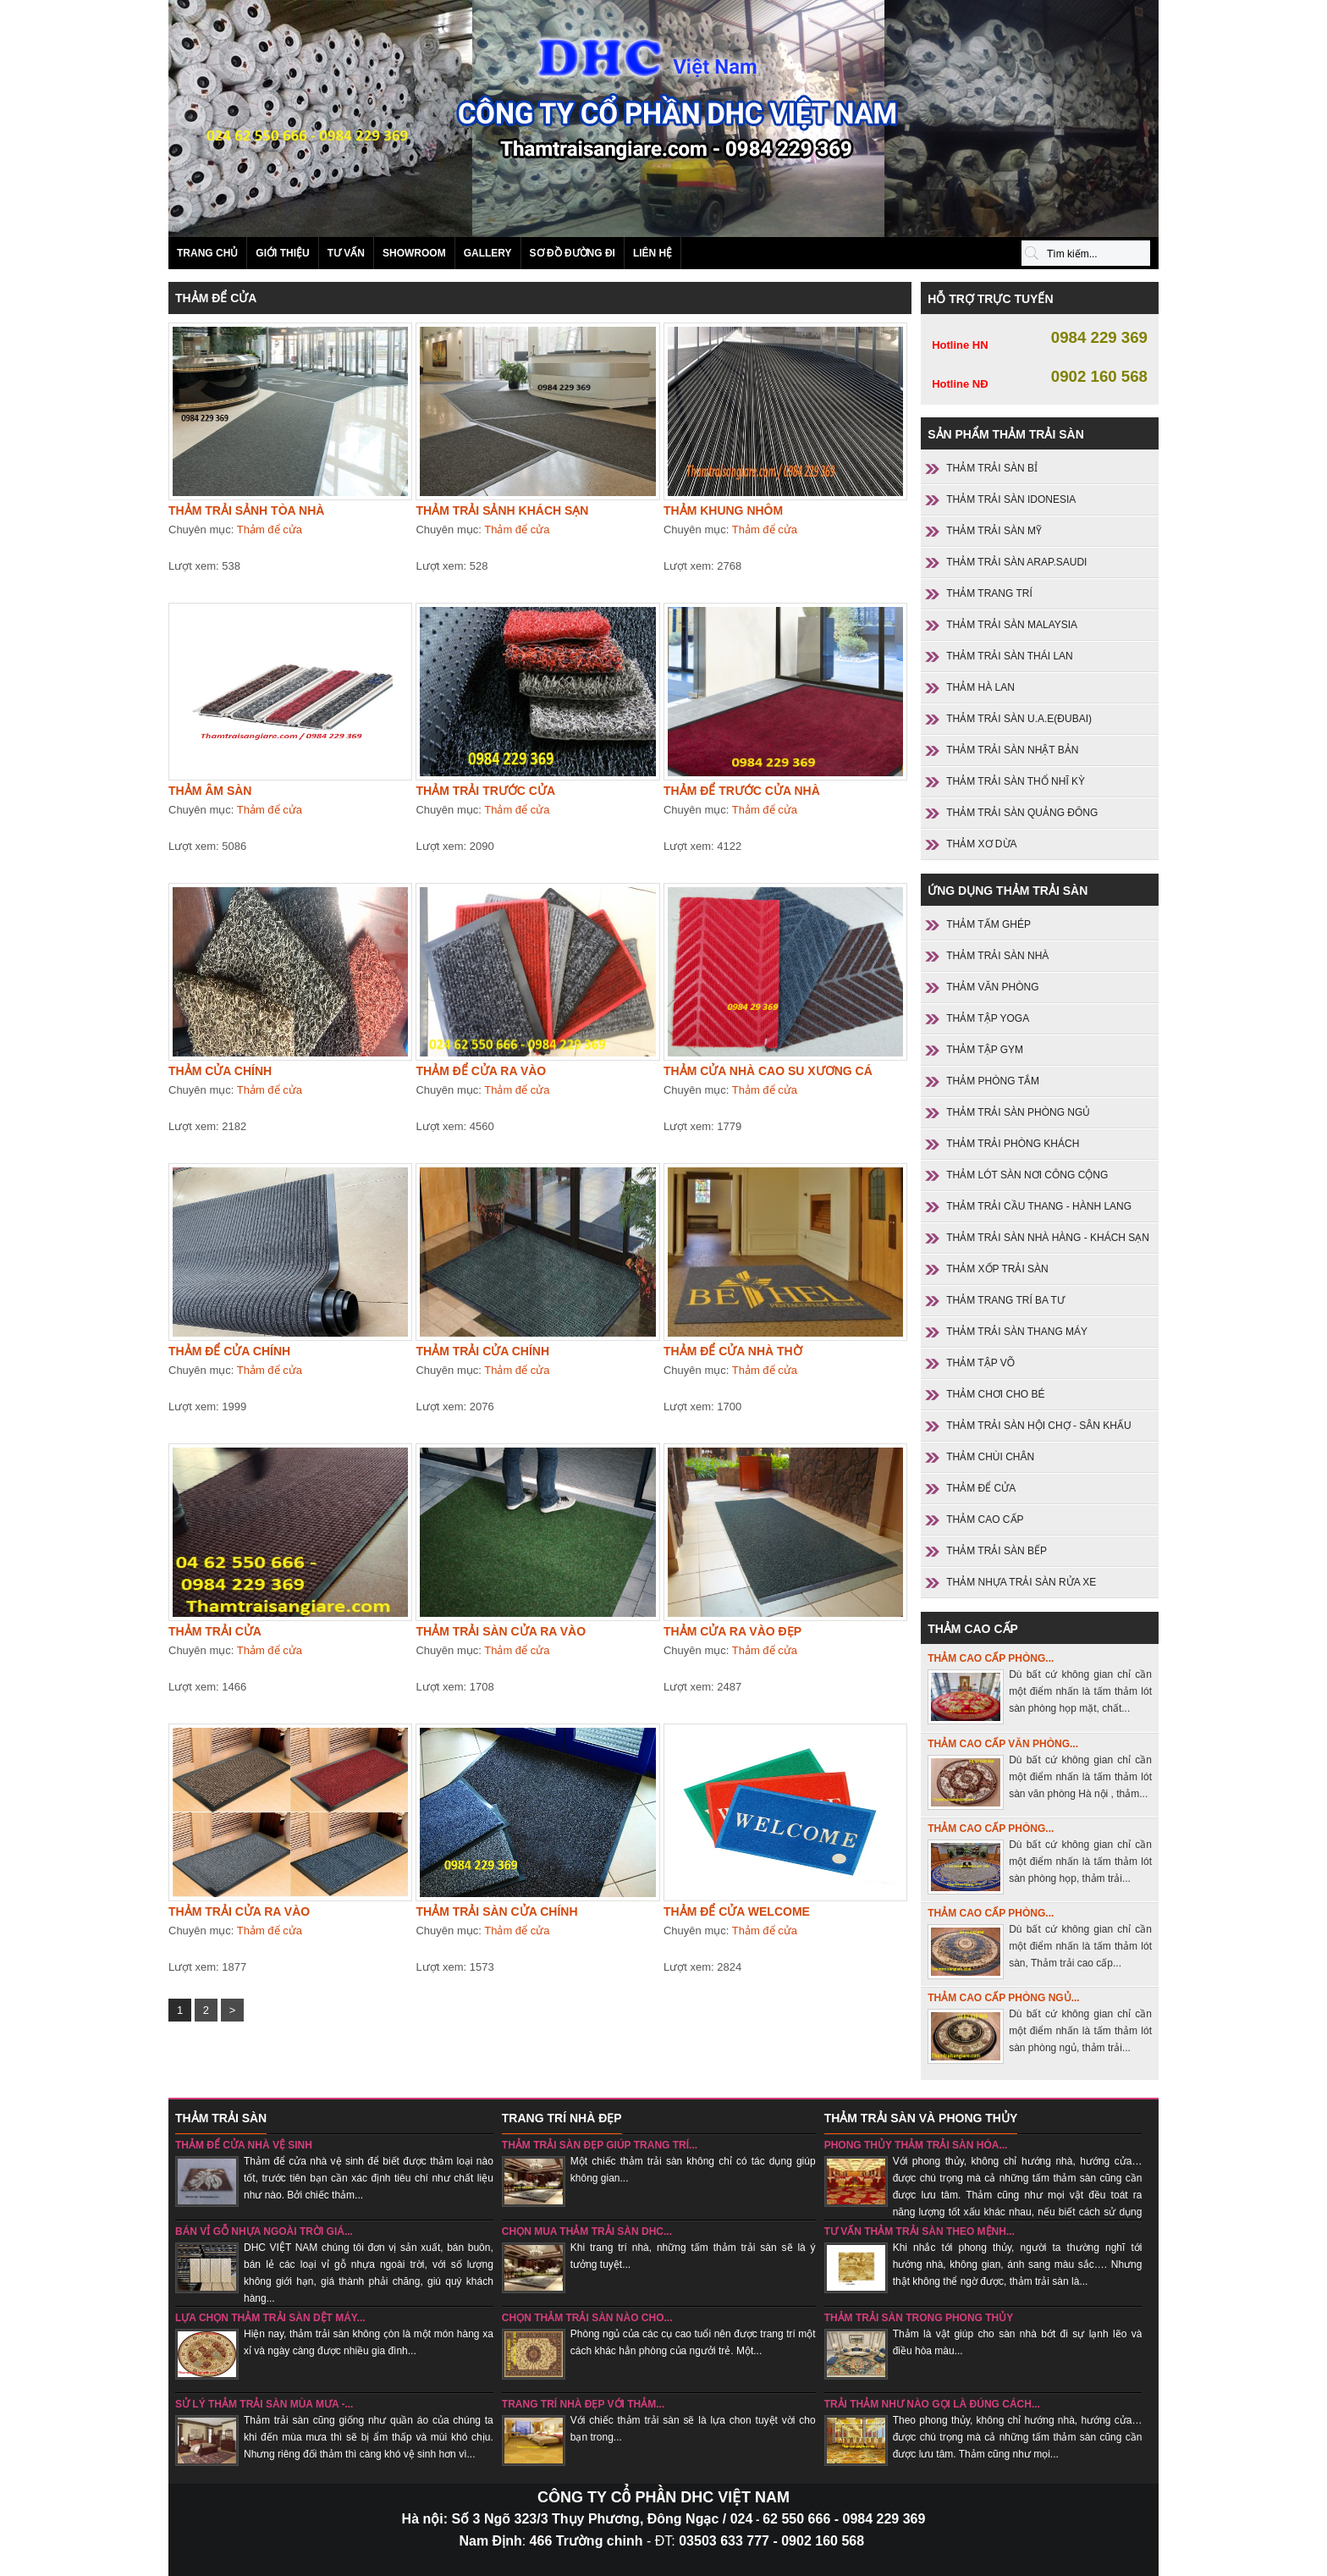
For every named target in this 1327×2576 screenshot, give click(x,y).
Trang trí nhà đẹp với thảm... (583, 2404)
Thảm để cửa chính (229, 1351)
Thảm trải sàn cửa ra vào (501, 1631)
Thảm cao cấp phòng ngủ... (1003, 1998)
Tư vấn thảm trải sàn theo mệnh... (919, 2231)
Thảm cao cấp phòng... (991, 1658)
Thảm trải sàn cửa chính (496, 1911)
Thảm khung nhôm (723, 510)
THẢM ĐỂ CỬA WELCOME (737, 1911)
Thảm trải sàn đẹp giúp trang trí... (599, 2145)
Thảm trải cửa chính (482, 1351)
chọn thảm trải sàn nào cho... (587, 2318)
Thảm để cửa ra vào (481, 1071)
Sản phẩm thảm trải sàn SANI (663, 118)
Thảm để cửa (270, 529)
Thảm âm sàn (209, 790)
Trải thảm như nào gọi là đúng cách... (932, 2404)
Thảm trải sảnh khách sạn (502, 510)
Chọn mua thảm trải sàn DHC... (587, 2231)
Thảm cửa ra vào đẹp (732, 1631)
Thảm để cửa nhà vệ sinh (243, 2145)
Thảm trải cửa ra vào (239, 1911)
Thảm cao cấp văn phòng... (1003, 1744)
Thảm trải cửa (215, 1631)
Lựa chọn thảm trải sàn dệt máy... (270, 2318)
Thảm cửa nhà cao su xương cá (768, 1071)
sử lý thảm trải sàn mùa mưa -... (264, 2404)
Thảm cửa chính (220, 1071)
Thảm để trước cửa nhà (742, 790)
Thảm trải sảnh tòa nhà (246, 510)
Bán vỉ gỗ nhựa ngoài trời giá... (264, 2231)
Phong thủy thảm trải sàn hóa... (916, 2145)
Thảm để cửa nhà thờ (733, 1351)
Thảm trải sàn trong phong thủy (919, 2318)
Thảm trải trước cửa (485, 790)
